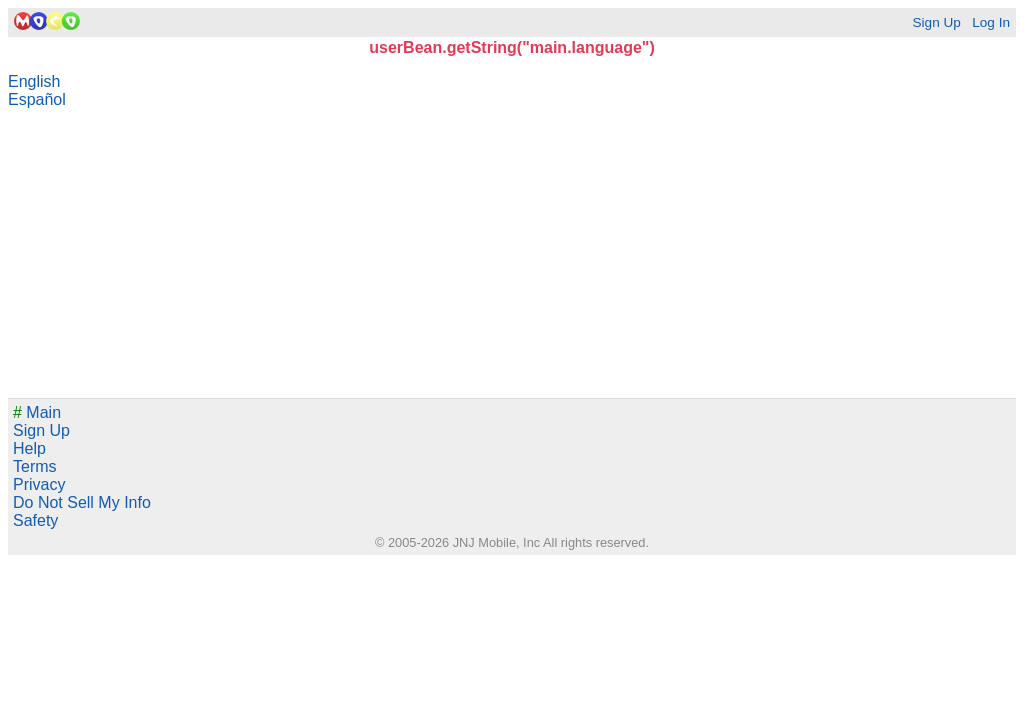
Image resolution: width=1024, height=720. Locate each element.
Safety (35, 520)
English (34, 81)
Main (37, 412)
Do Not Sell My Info (82, 502)
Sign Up (936, 22)
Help (29, 448)
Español (37, 99)
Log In (991, 22)
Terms (35, 466)
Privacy (39, 484)
